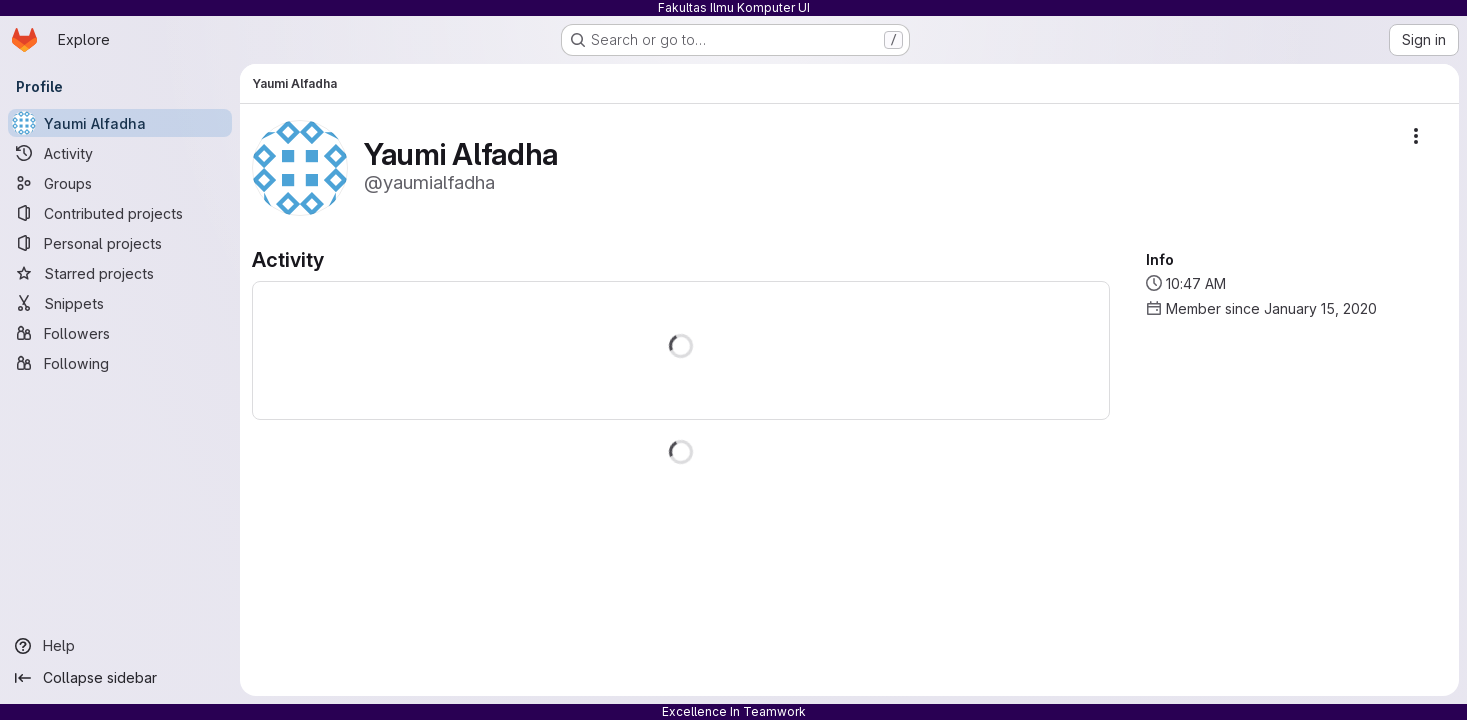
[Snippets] (120, 303)
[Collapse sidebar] (120, 678)
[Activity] (120, 153)
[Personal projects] (120, 243)
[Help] (120, 646)
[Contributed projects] (120, 213)
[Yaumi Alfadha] (120, 123)
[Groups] (120, 183)
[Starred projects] (120, 273)
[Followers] (120, 333)
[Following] (120, 363)
